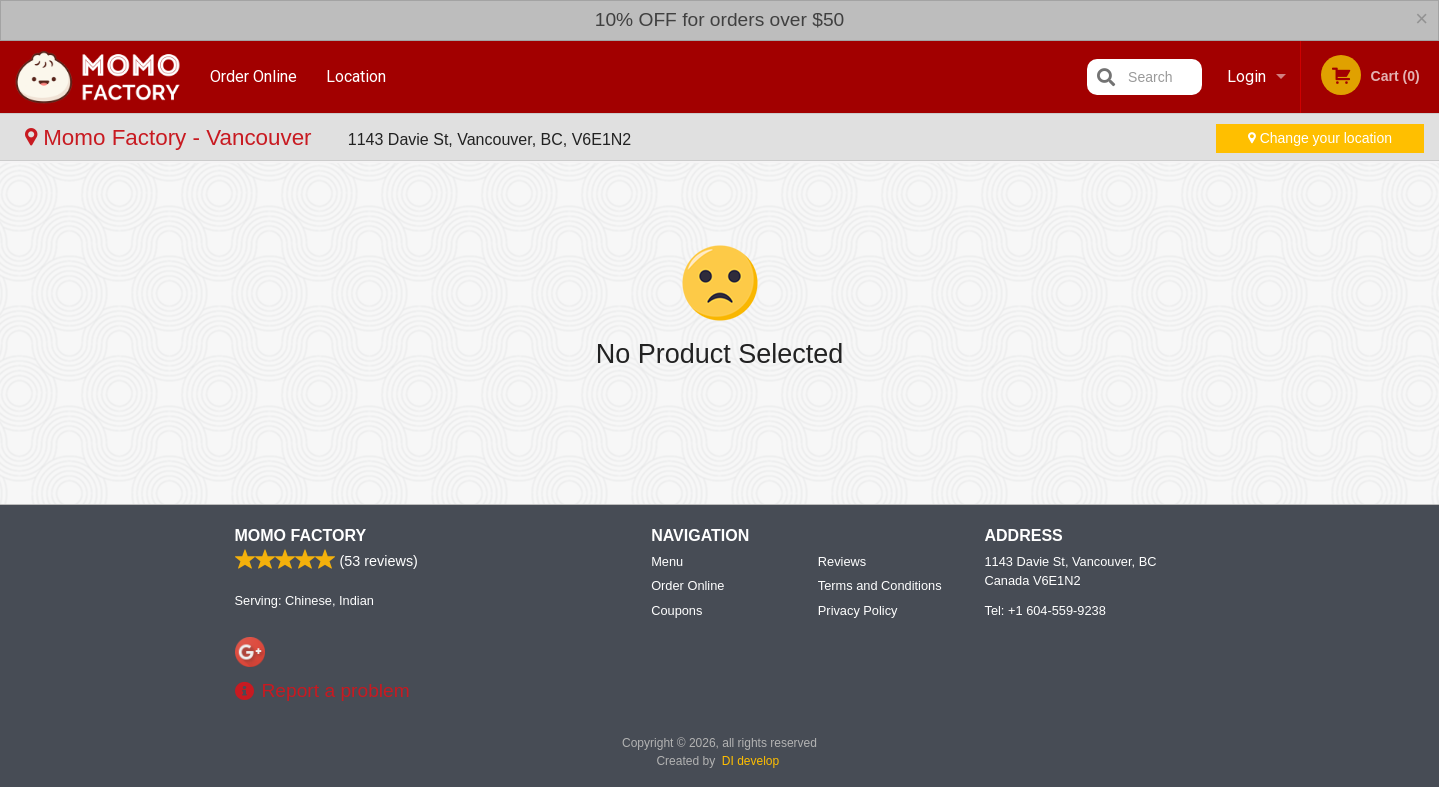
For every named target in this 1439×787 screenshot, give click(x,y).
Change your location (1320, 138)
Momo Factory (301, 535)
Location (356, 76)
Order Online (253, 76)
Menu (667, 561)
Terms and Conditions (880, 585)
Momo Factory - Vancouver (171, 137)
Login (1246, 76)
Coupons (676, 610)
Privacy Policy (858, 610)
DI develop (750, 761)
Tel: (1045, 610)
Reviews (842, 561)
